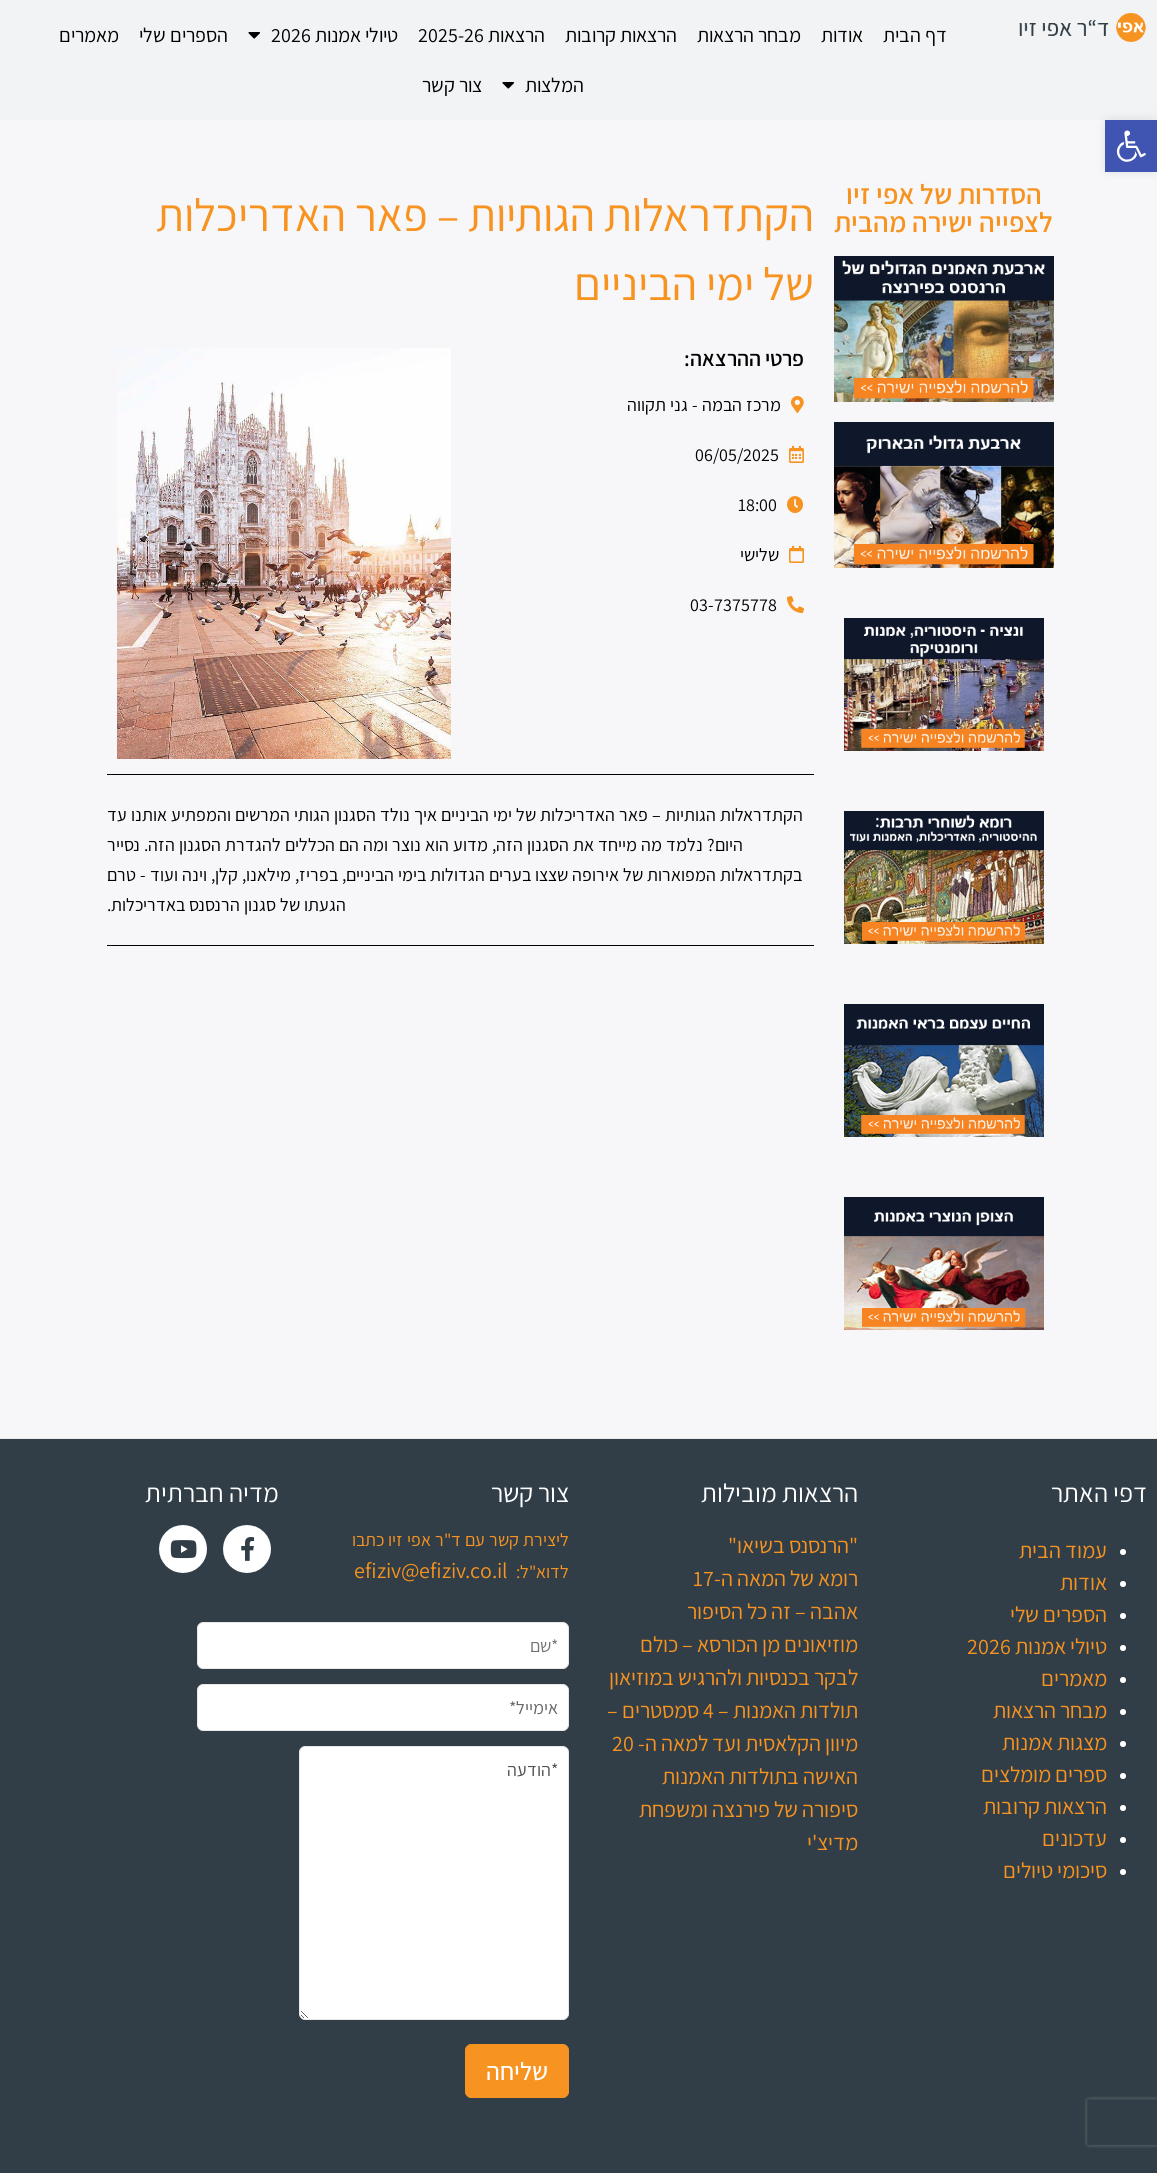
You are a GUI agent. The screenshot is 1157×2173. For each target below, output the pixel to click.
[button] (1131, 146)
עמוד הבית (1063, 1550)
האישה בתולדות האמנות (760, 1776)
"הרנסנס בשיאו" (793, 1545)
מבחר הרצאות (749, 35)
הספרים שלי (183, 35)
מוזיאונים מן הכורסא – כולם (749, 1644)
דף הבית (915, 35)
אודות (842, 35)
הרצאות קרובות (621, 35)
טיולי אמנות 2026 (323, 35)
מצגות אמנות (1054, 1742)
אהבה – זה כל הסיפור (772, 1611)
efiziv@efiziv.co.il (431, 1570)
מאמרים (89, 35)
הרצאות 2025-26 (481, 35)
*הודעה (433, 1883)
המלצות (543, 85)
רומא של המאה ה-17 (775, 1578)
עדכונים (1074, 1838)
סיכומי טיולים (1055, 1870)
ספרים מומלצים (1044, 1774)
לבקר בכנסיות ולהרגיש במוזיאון (733, 1677)
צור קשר (452, 85)
